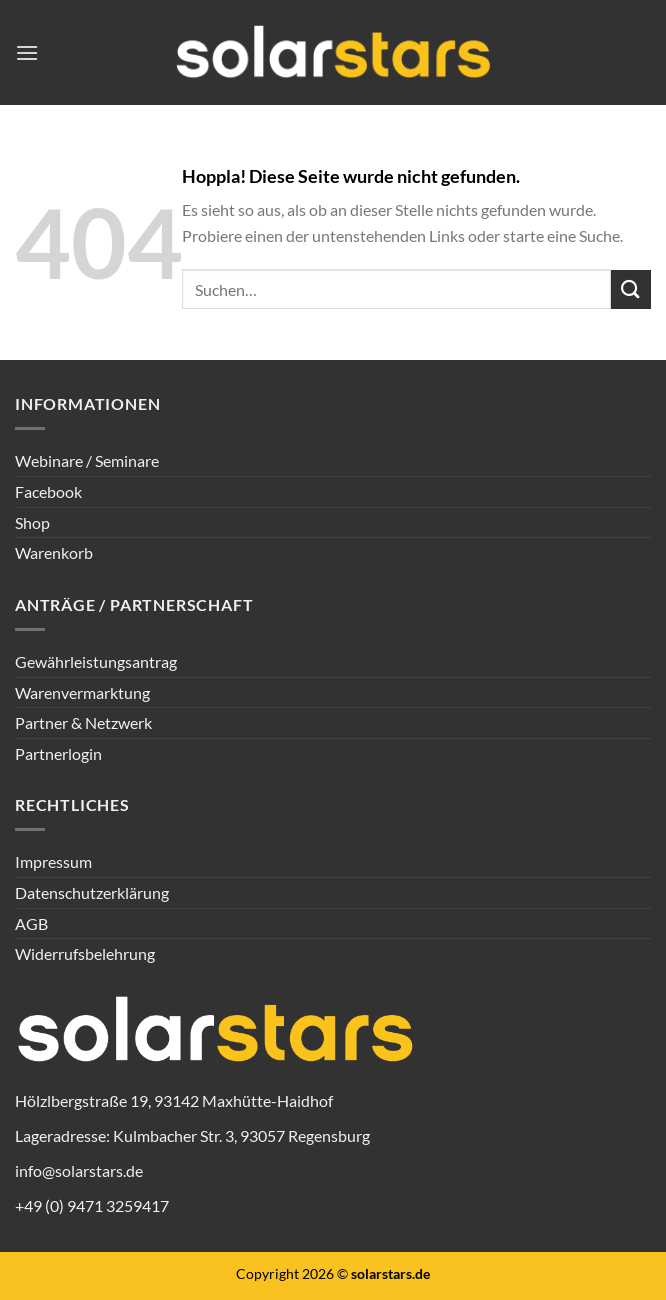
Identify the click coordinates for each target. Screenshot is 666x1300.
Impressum (53, 861)
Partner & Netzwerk (83, 722)
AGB (31, 923)
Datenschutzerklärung (92, 892)
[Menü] (27, 52)
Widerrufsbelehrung (85, 953)
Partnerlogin (58, 753)
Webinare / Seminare (87, 460)
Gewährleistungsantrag (96, 661)
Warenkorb (54, 552)
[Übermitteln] (631, 289)
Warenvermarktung (82, 692)
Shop (32, 522)
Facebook (48, 491)
